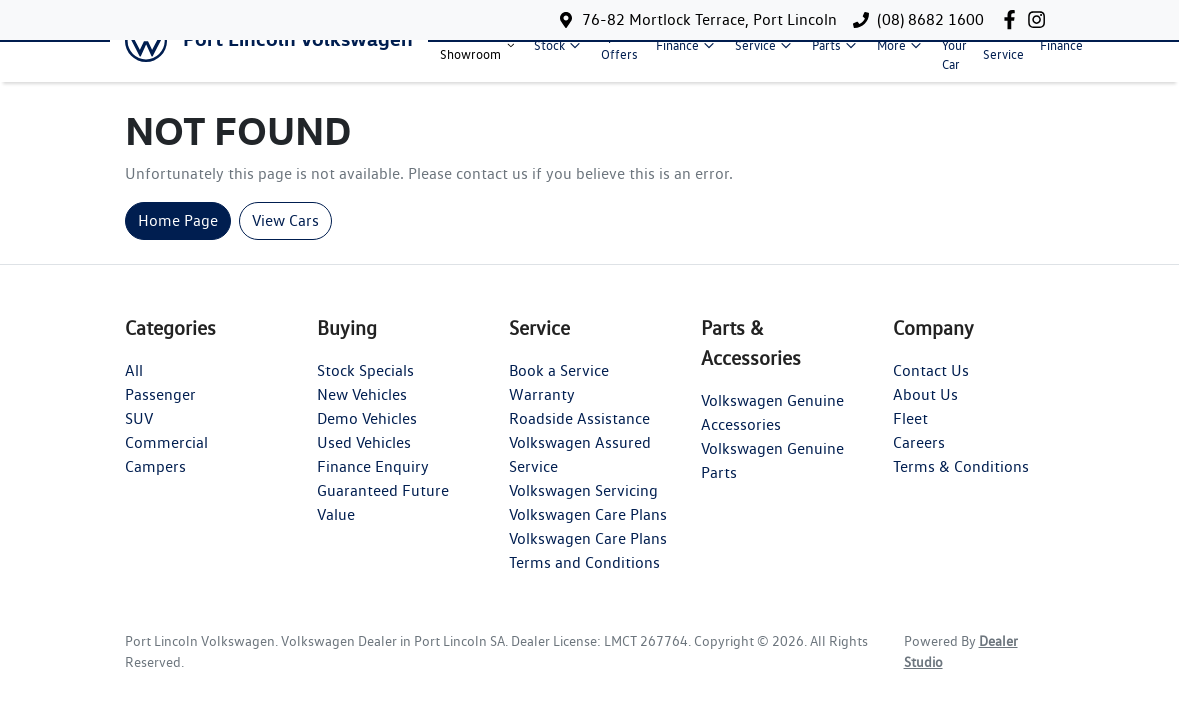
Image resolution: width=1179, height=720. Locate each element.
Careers (919, 459)
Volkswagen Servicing (583, 507)
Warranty (542, 411)
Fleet (910, 435)
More (901, 53)
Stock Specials (365, 387)
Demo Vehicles (367, 435)
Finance (687, 53)
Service (765, 53)
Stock (559, 53)
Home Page (178, 237)
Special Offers (620, 53)
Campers (155, 483)
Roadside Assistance (579, 435)
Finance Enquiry (373, 483)
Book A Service (1003, 53)
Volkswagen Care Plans (588, 531)
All (134, 387)
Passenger (160, 411)
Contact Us (931, 387)
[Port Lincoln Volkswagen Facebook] (1013, 19)
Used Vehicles (364, 459)
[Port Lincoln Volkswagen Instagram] (1040, 19)
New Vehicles (362, 411)
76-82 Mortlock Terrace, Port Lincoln (709, 19)
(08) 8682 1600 (930, 19)
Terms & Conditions (961, 483)
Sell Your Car (954, 52)
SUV (139, 435)
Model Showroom (479, 53)
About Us (925, 411)
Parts (836, 53)
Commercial (166, 459)
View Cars (285, 237)
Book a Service (559, 387)
